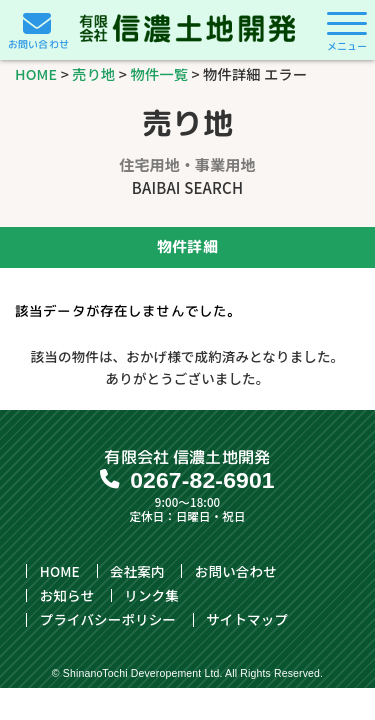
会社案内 (137, 571)
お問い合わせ (236, 571)
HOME (36, 73)
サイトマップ (247, 620)
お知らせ (67, 595)
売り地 (93, 73)
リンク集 (151, 595)
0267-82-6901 (202, 480)
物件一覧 (160, 73)
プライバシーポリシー (108, 620)
